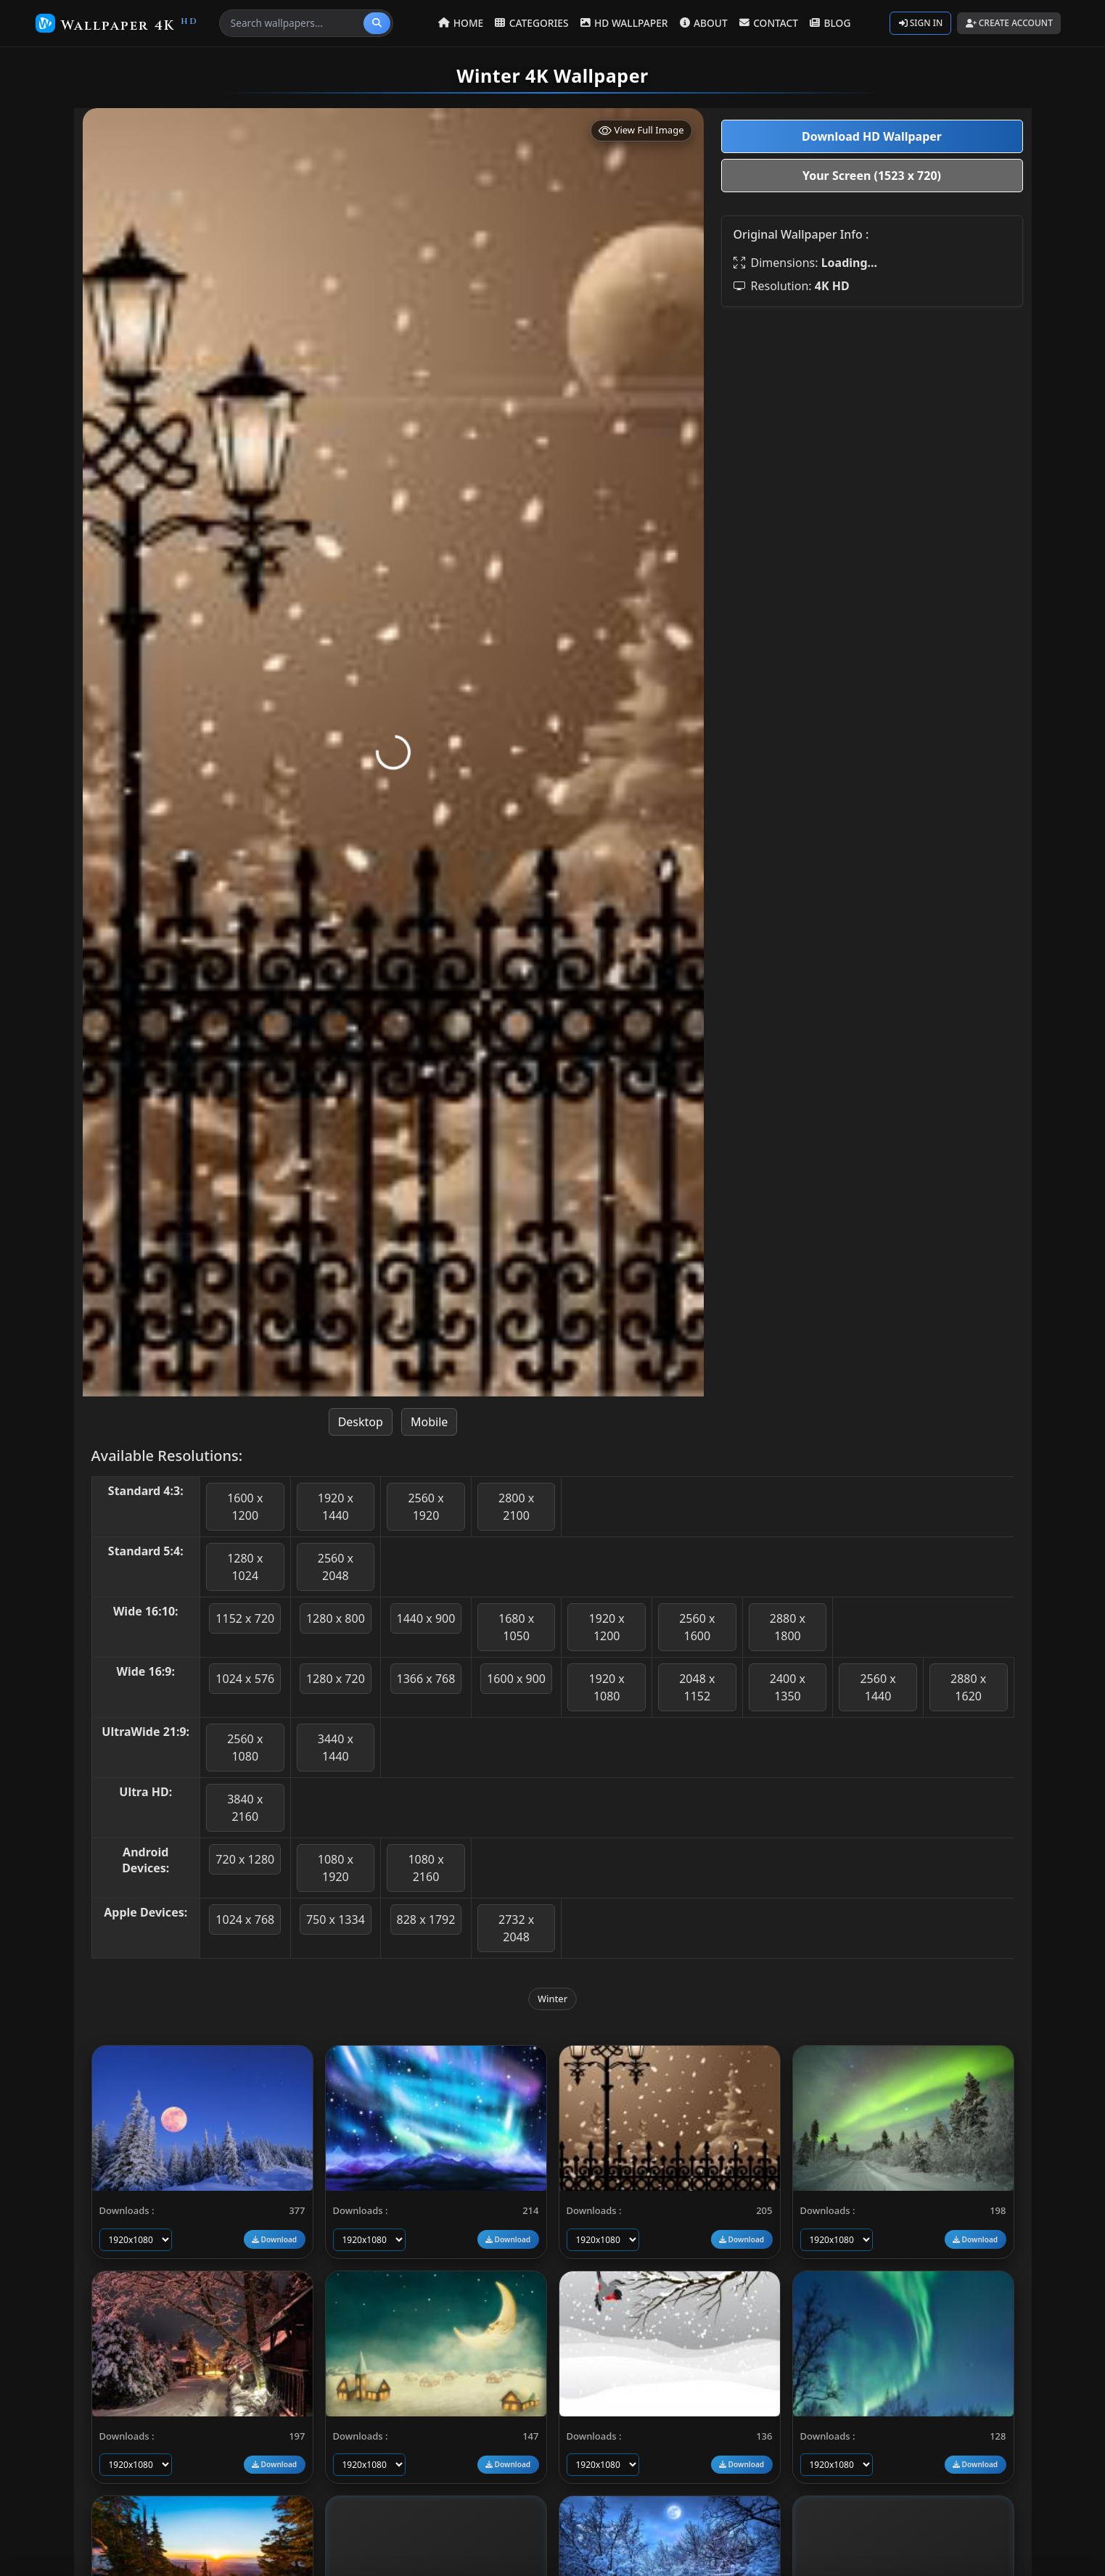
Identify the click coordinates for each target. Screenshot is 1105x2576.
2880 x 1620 (968, 1687)
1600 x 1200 (245, 1506)
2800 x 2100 (516, 1506)
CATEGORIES (534, 23)
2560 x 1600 (697, 1627)
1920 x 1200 (607, 1627)
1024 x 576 (244, 1679)
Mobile (429, 1422)
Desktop (360, 1422)
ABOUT (704, 23)
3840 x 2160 (245, 1807)
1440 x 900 (426, 1618)
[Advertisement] (872, 420)
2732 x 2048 (516, 1928)
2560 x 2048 (335, 1567)
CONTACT (768, 23)
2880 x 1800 (787, 1627)
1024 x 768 (244, 1919)
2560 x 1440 (877, 1687)
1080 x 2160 (425, 1868)
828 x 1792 (426, 1919)
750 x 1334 (335, 1919)
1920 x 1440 (335, 1506)
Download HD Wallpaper (872, 136)
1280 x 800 (335, 1618)
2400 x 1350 (787, 1687)
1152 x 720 (244, 1618)
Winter (552, 1998)
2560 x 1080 (245, 1747)
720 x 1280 (244, 1859)
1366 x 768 (426, 1679)
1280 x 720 (335, 1679)
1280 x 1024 (245, 1567)
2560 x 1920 (425, 1506)
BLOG (829, 23)
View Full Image (641, 130)
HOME (465, 23)
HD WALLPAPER (626, 23)
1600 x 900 (516, 1679)
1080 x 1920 (335, 1868)
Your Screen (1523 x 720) (871, 176)
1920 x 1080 (607, 1687)
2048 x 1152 (697, 1687)
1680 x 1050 (516, 1627)
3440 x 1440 (335, 1747)
